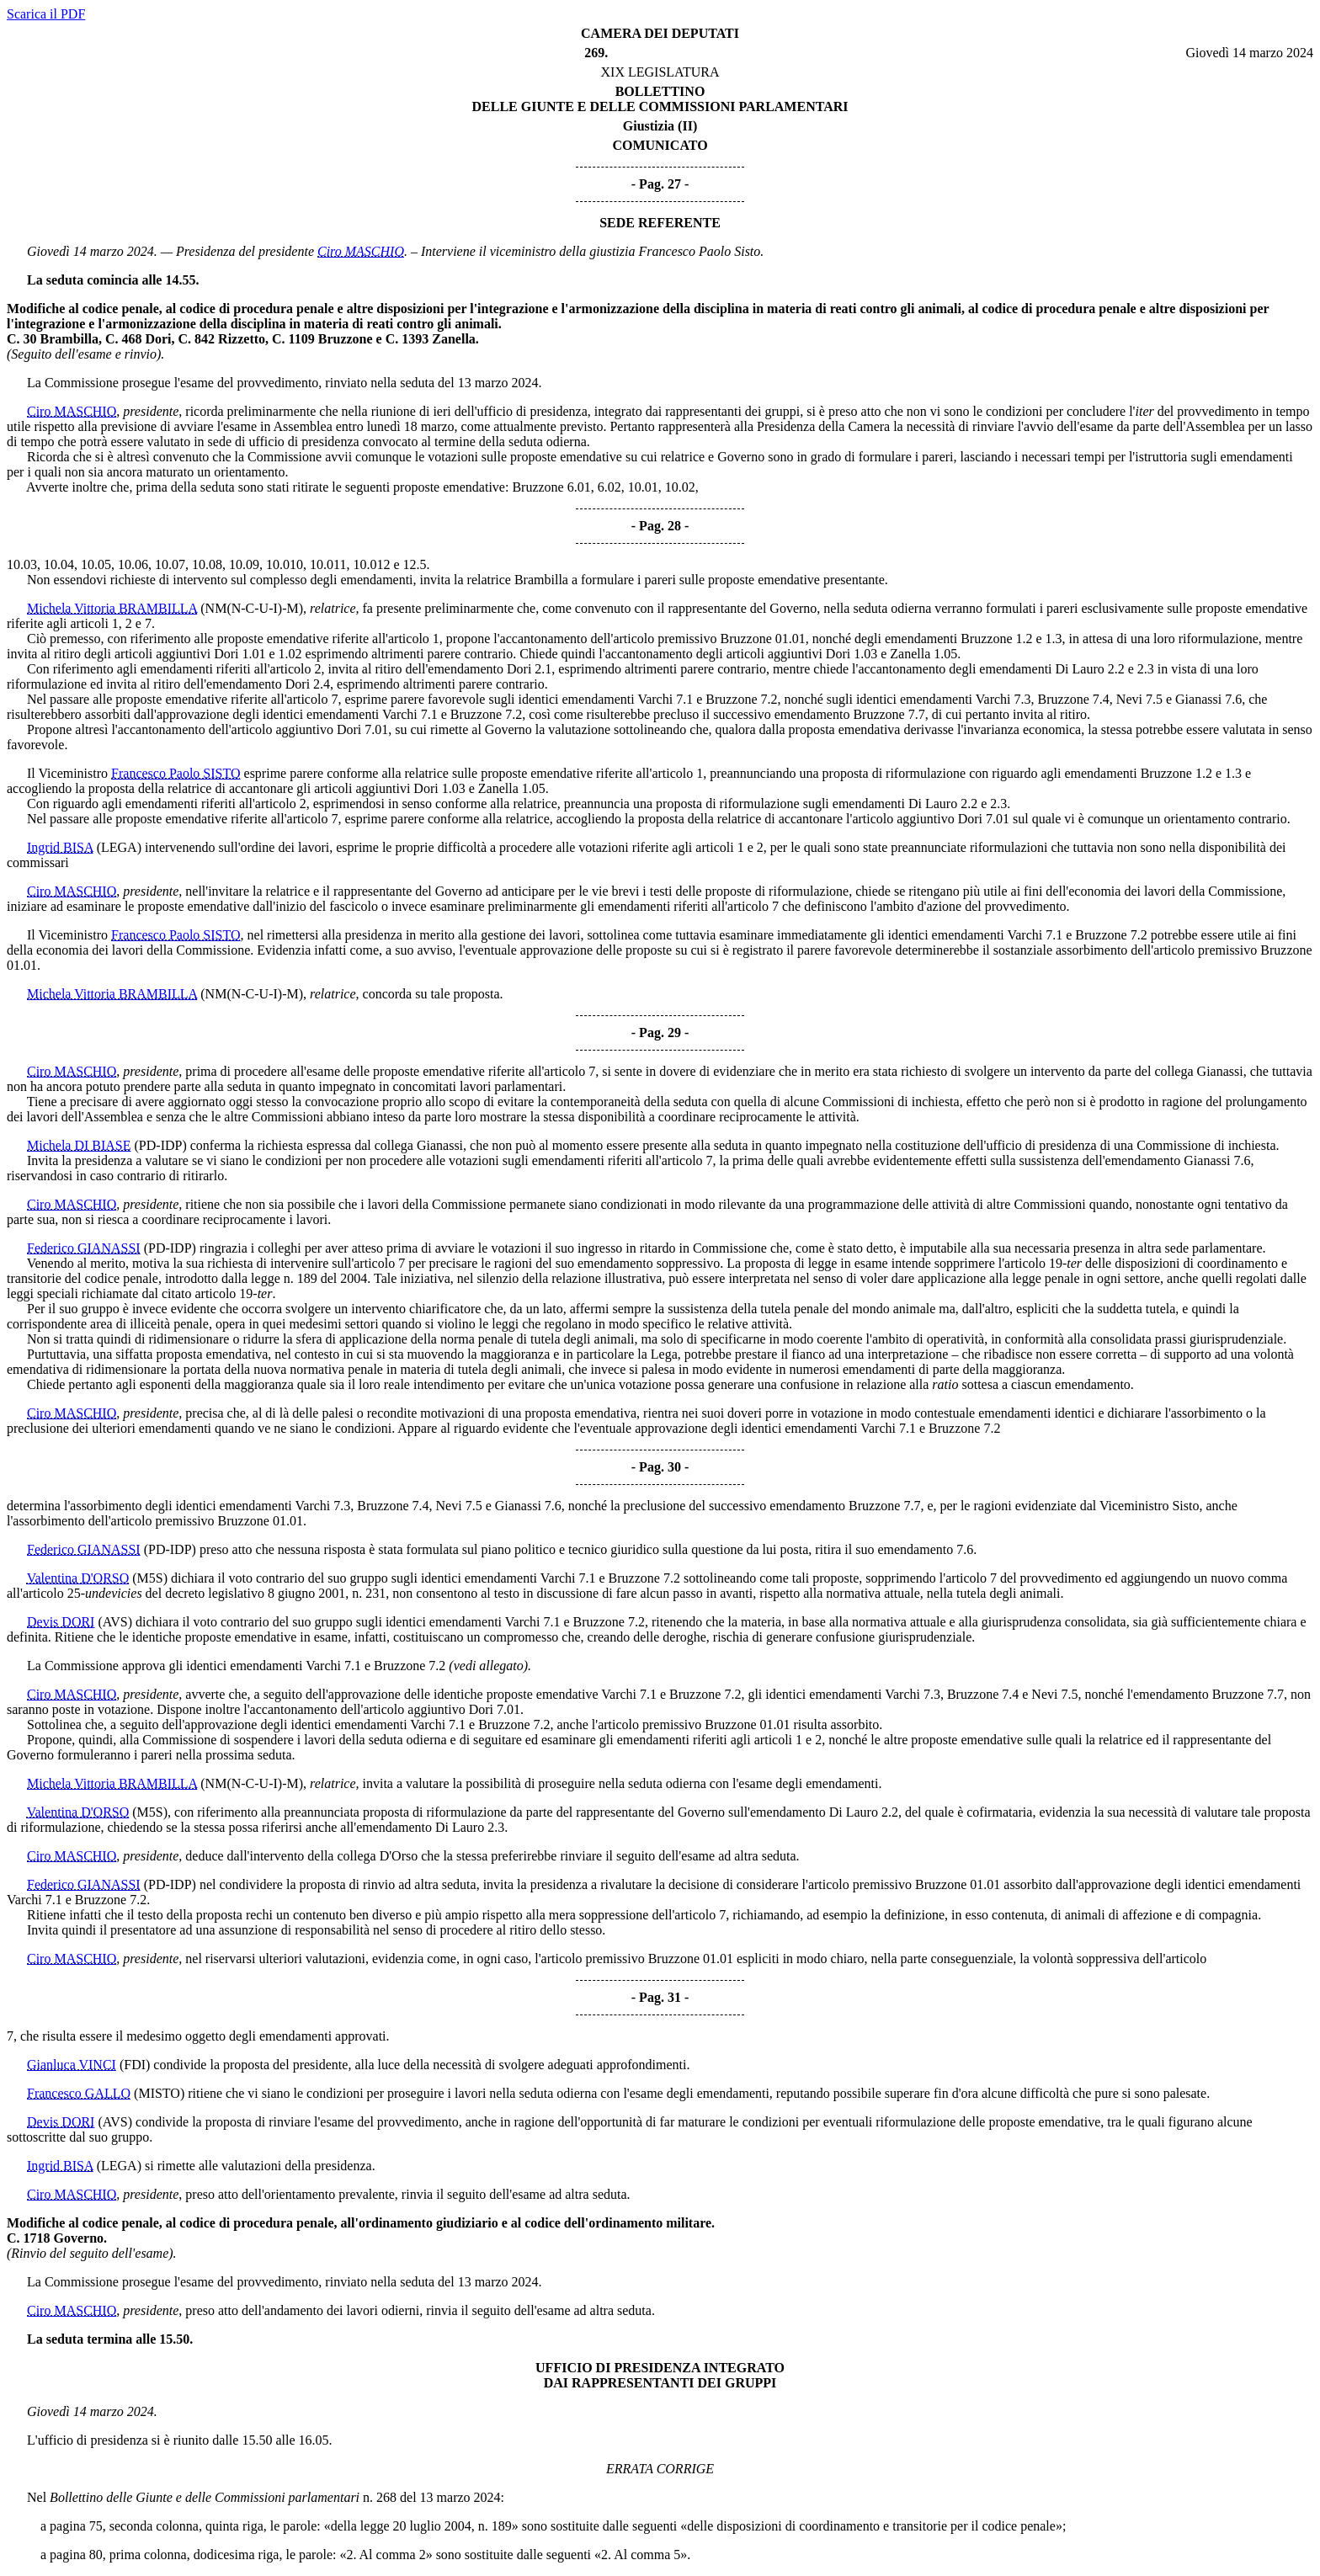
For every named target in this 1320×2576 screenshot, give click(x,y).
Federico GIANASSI (84, 1248)
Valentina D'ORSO (78, 1578)
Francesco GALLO (78, 2093)
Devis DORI (60, 1622)
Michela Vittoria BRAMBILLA (112, 608)
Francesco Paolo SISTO (175, 773)
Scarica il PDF (46, 14)
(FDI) (135, 2064)
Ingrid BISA (60, 847)
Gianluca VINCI (71, 2064)
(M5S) (150, 1578)
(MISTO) (159, 2093)
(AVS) (115, 1622)
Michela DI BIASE (79, 1145)
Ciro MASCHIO (360, 251)
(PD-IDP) (161, 1145)
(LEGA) (119, 847)
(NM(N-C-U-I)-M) (251, 608)
